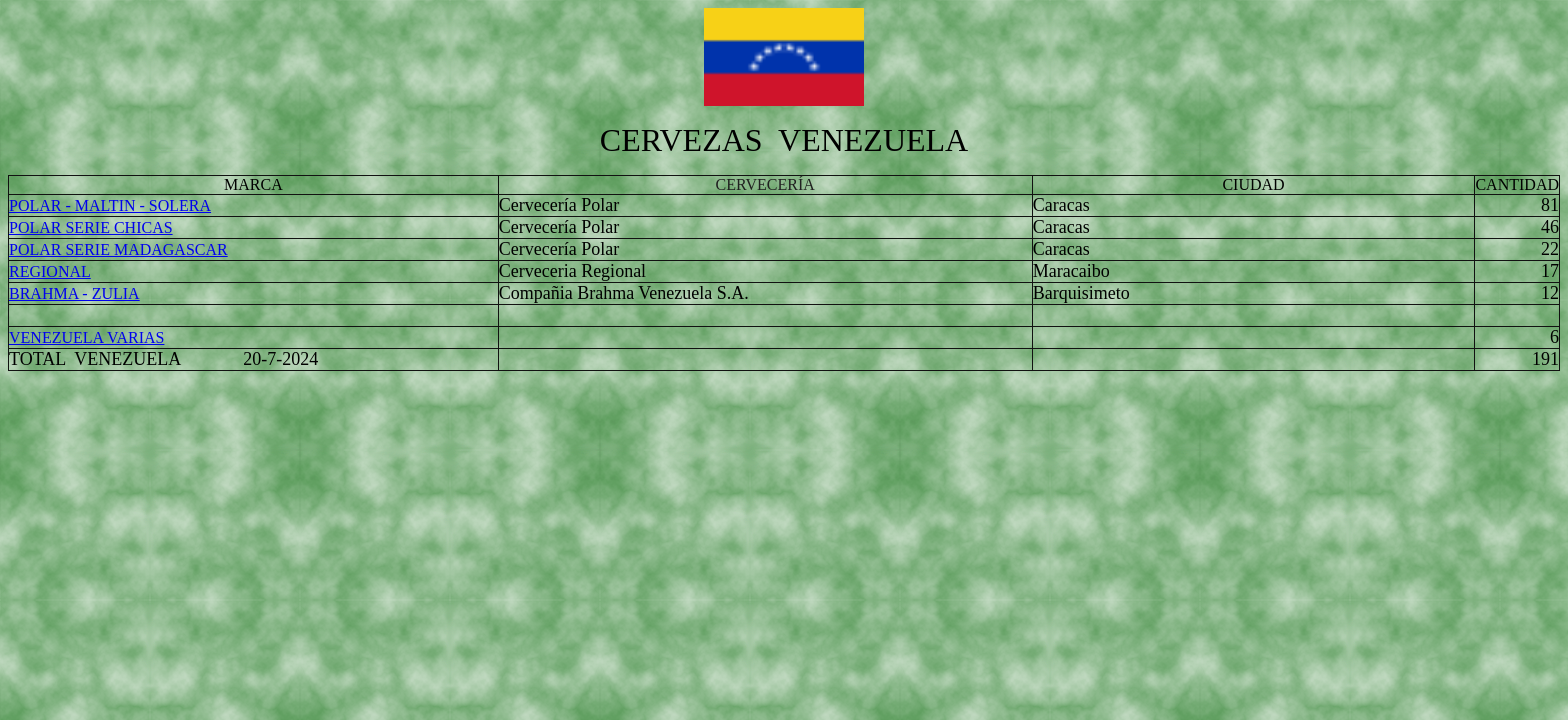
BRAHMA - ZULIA (74, 293)
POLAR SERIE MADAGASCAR (118, 249)
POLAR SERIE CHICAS (91, 227)
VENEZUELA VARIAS (86, 337)
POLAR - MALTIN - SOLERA (110, 205)
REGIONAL (50, 271)
